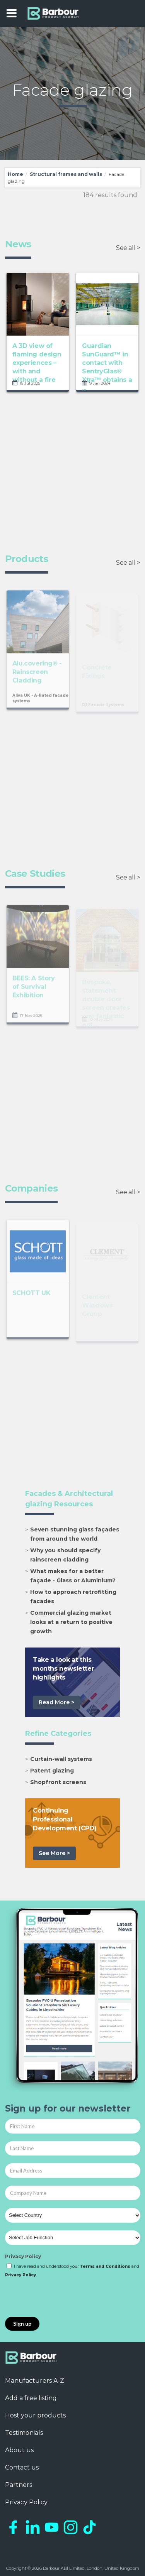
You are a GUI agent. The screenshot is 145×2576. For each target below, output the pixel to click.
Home (15, 174)
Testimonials (24, 2432)
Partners (18, 2484)
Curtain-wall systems (61, 1759)
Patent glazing (52, 1770)
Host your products (35, 2415)
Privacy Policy (23, 2256)
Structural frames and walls (66, 174)
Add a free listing (31, 2398)
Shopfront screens (58, 1782)
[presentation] (64, 2298)
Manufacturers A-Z (34, 2380)
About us (19, 2450)
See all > (128, 248)
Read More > (56, 1702)
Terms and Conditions (105, 2266)
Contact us (22, 2467)
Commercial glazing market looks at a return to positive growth (71, 1622)
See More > (54, 1853)
